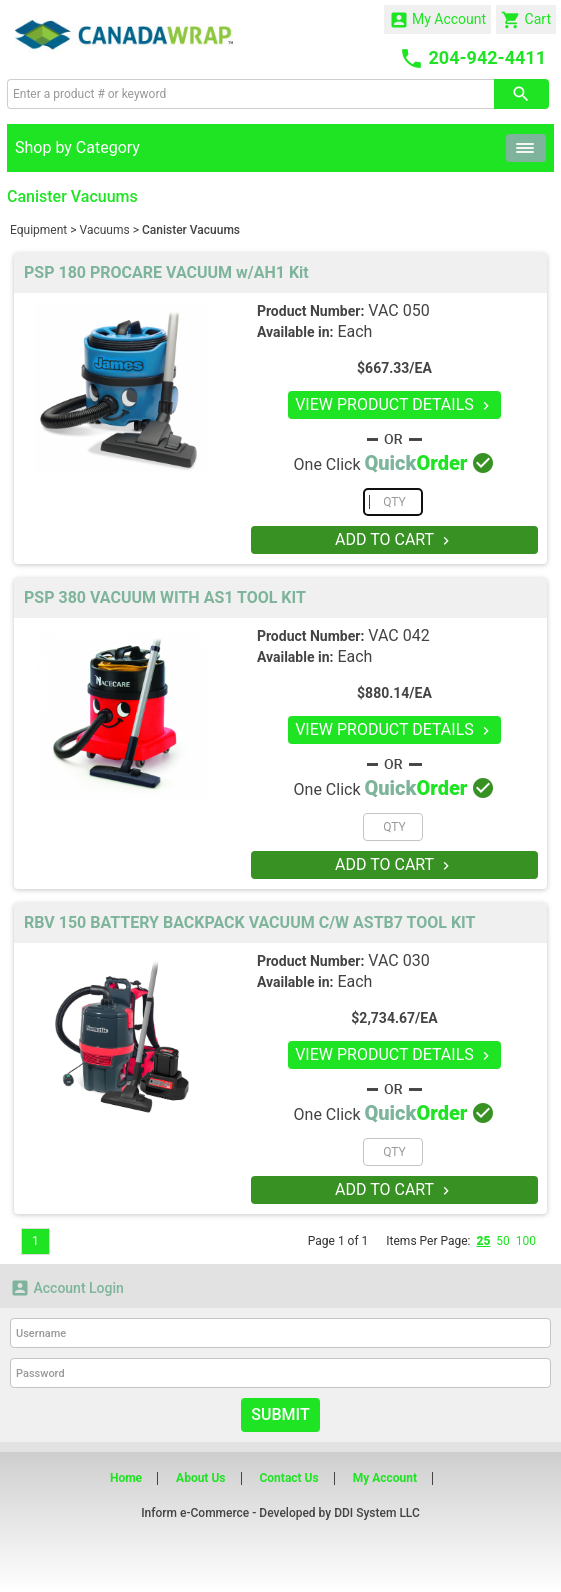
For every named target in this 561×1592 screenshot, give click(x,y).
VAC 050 (398, 310)
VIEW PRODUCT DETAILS (394, 404)
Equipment (38, 230)
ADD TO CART (394, 539)
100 (526, 1241)
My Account (438, 20)
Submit (280, 1414)
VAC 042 (398, 635)
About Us (200, 1478)
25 (483, 1241)
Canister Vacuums (191, 230)
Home (126, 1478)
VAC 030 (398, 960)
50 (503, 1241)
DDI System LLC (377, 1513)
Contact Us (288, 1478)
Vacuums (105, 230)
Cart (526, 20)
